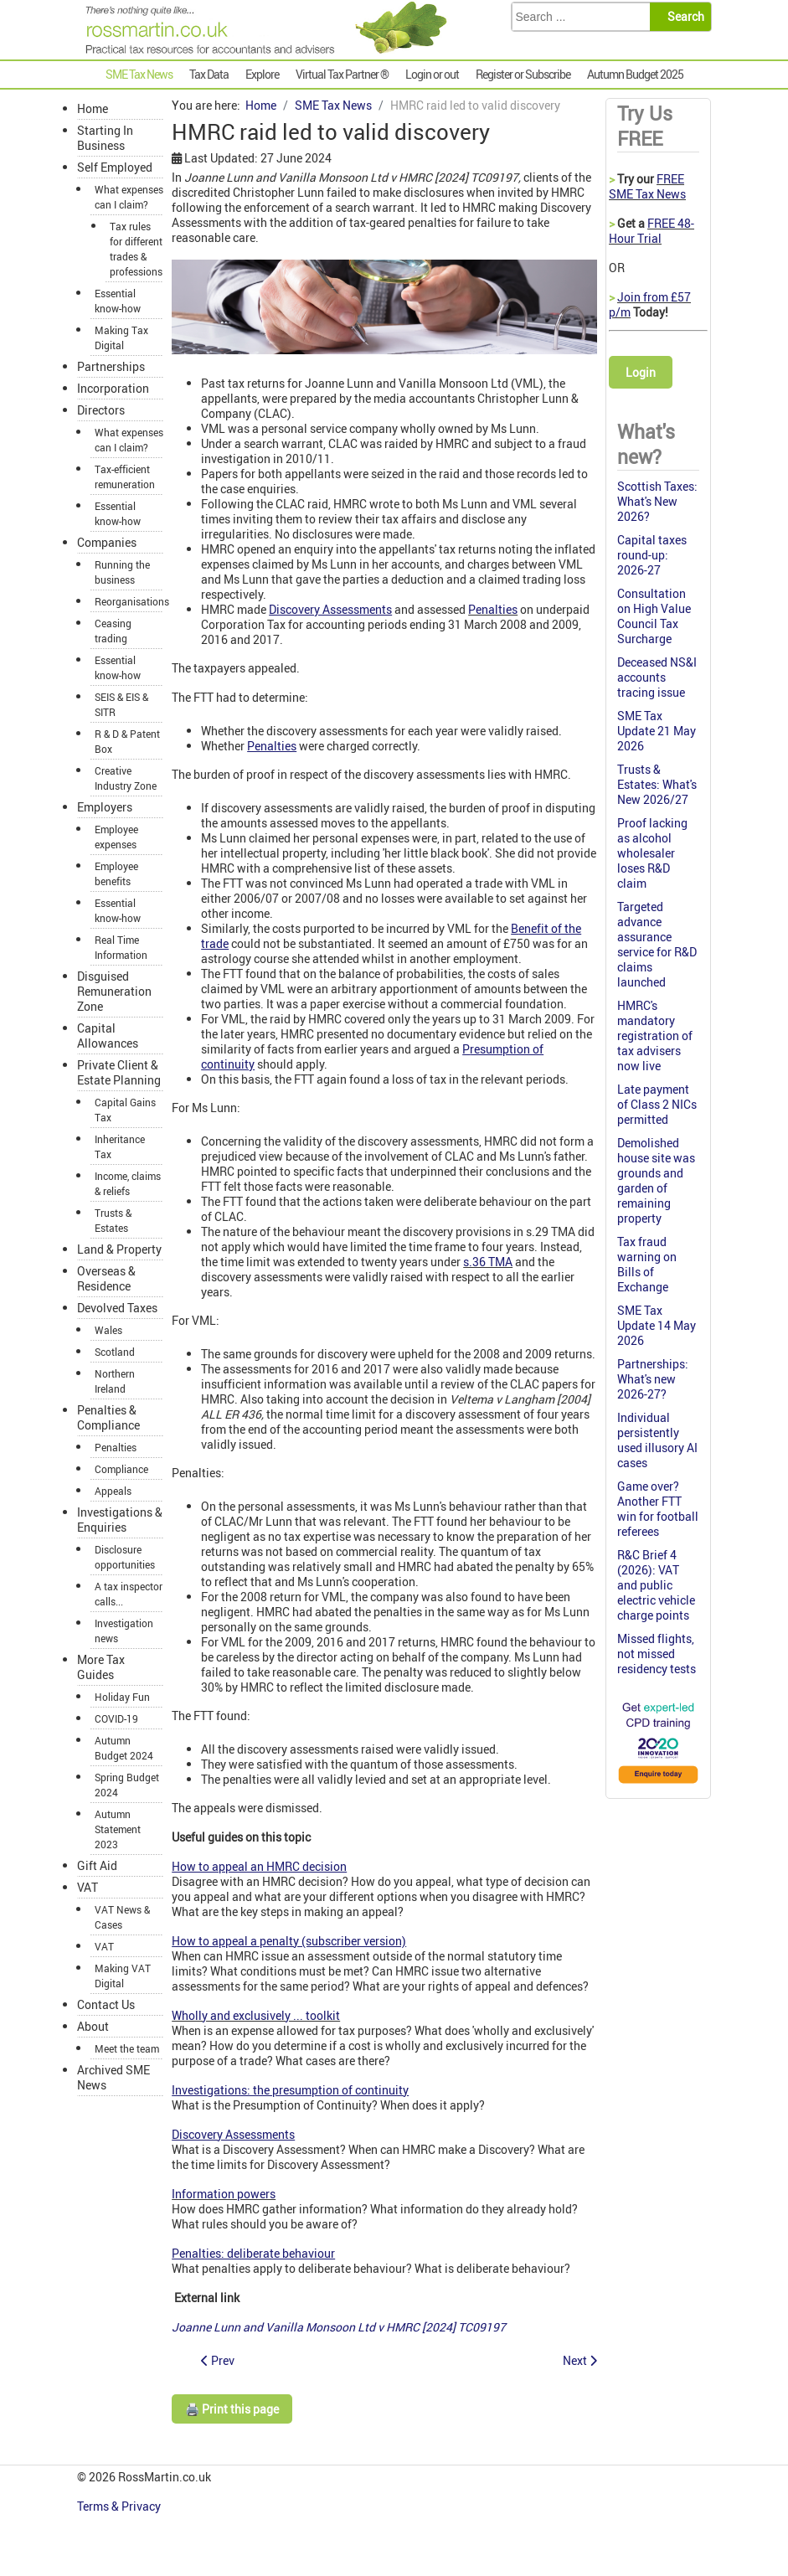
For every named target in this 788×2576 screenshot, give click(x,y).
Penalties (493, 609)
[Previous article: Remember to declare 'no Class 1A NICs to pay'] (217, 2360)
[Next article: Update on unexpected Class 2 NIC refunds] (580, 2360)
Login (641, 372)
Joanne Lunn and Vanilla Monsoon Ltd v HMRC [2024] (339, 2327)
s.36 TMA (487, 1262)
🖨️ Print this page (232, 2409)
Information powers (224, 2194)
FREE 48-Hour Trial (651, 230)
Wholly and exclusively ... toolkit (256, 2015)
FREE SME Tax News (647, 186)
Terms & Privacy (120, 2506)
